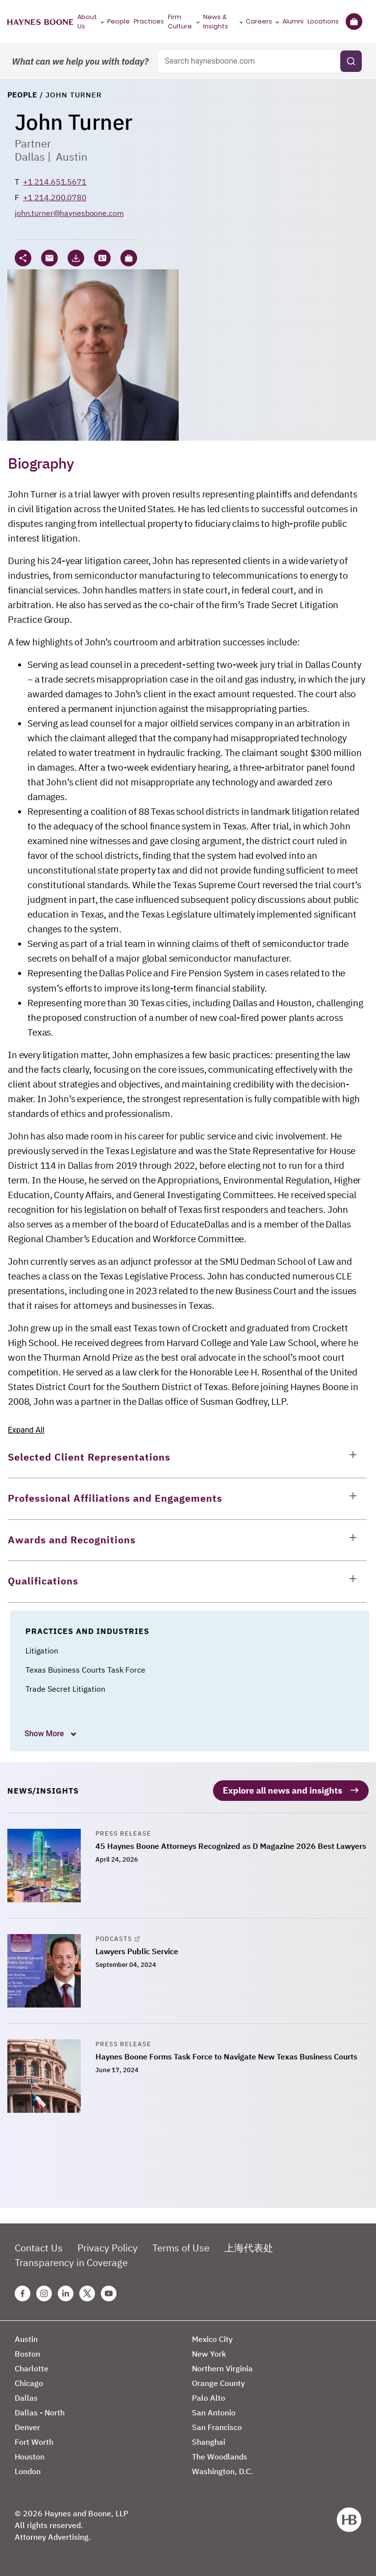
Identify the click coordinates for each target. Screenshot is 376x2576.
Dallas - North (40, 2410)
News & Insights (215, 21)
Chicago (29, 2381)
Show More (45, 1733)
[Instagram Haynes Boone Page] (44, 2291)
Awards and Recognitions (72, 1539)
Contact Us (39, 2245)
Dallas (30, 156)
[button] (128, 258)
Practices (149, 21)
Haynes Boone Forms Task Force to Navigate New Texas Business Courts (226, 2054)
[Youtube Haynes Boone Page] (109, 2291)
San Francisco (217, 2425)
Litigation (41, 1650)
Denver (27, 2425)
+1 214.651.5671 (55, 182)
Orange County (218, 2381)
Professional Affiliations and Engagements (115, 1498)
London (28, 2469)
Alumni (293, 21)
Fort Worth (34, 2440)
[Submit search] (351, 61)
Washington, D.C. (222, 2469)
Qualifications (43, 1580)
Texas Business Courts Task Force (85, 1670)
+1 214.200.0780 (55, 197)
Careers (259, 21)
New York (209, 2352)
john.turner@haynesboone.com (69, 213)
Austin (72, 156)
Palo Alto (208, 2396)
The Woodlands (219, 2454)
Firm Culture (180, 21)
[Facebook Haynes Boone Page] (22, 2291)
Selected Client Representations (89, 1457)
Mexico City (212, 2337)
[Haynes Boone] (40, 21)
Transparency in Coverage (71, 2260)
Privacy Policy (107, 2245)
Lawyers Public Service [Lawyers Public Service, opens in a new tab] (136, 1949)
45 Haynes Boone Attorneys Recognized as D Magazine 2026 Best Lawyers (230, 1844)
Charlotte (31, 2366)
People (118, 21)
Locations (323, 21)
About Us (87, 21)
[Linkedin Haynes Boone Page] (65, 2291)
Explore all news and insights (282, 1788)
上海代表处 (248, 2245)
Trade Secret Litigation (65, 1689)
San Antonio (213, 2410)
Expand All (26, 1430)
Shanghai (208, 2440)
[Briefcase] (354, 21)
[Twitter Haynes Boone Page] (87, 2291)
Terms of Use (181, 2245)
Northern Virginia (222, 2366)
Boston (27, 2352)
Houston (30, 2454)
